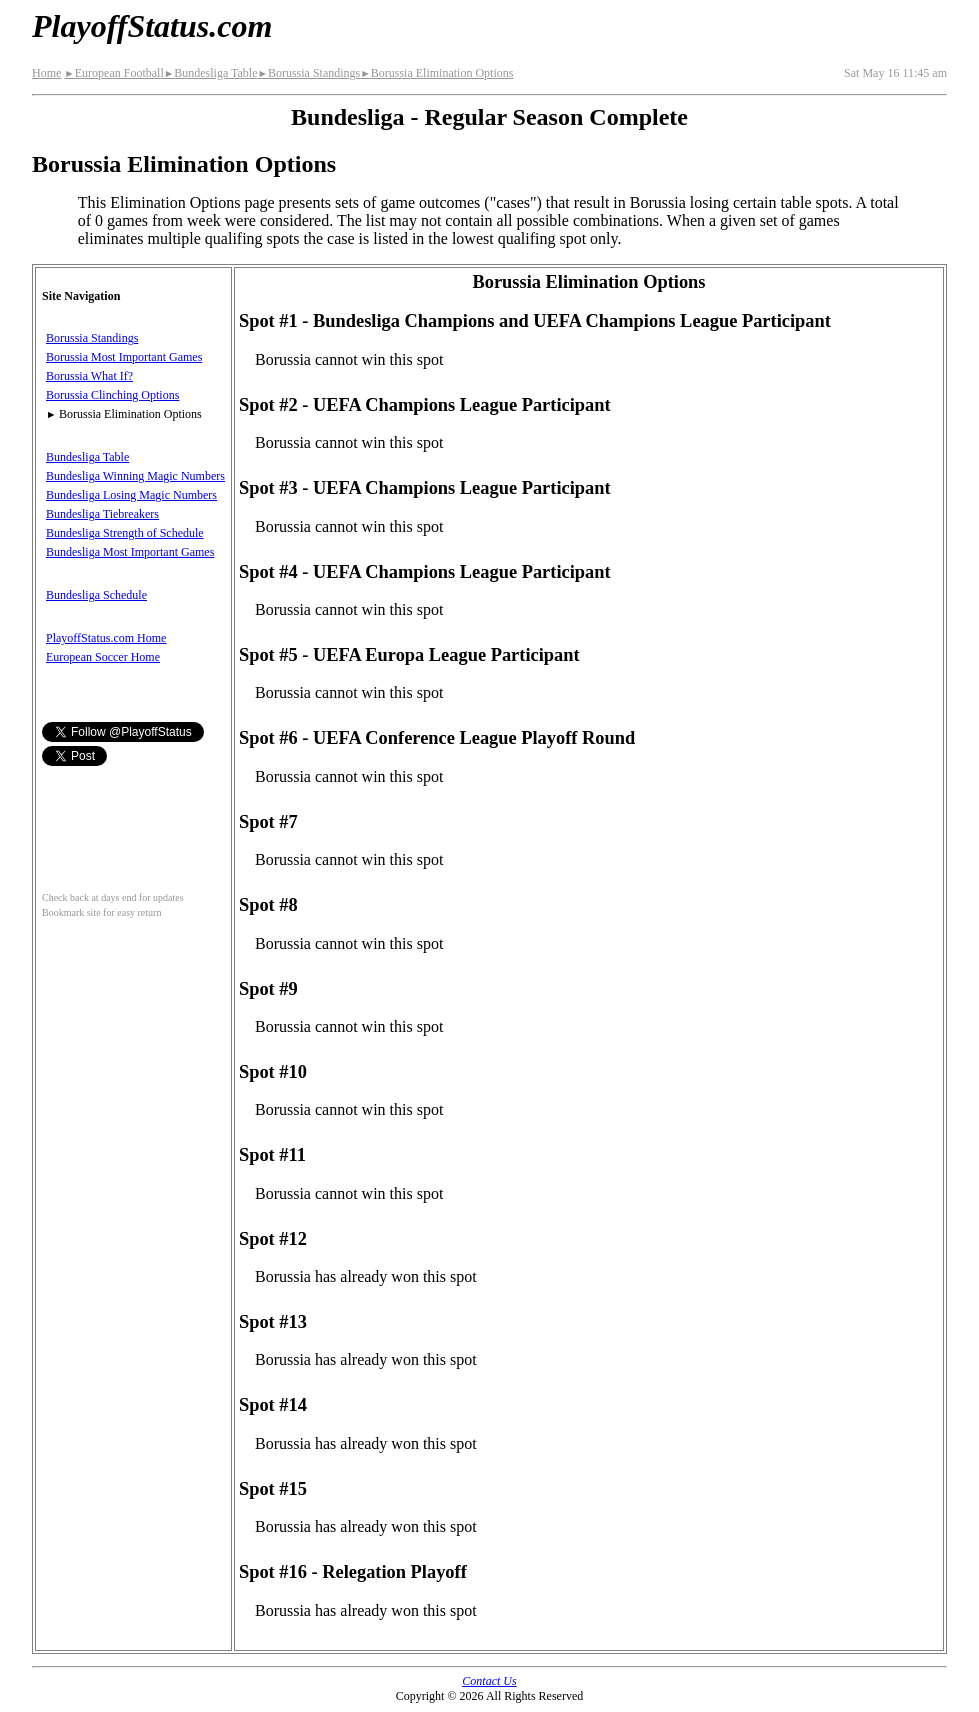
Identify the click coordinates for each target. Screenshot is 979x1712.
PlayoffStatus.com (152, 26)
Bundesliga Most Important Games (130, 552)
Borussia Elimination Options (436, 73)
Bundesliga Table (211, 73)
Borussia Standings (308, 73)
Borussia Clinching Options (112, 395)
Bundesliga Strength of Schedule (125, 533)
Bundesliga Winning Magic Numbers (135, 476)
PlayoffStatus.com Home (106, 638)
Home (46, 73)
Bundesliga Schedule (96, 595)
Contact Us (489, 1681)
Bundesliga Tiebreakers (102, 514)
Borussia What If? (89, 376)
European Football (113, 73)
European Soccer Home (103, 657)
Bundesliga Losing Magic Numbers (131, 495)
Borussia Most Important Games (124, 357)
